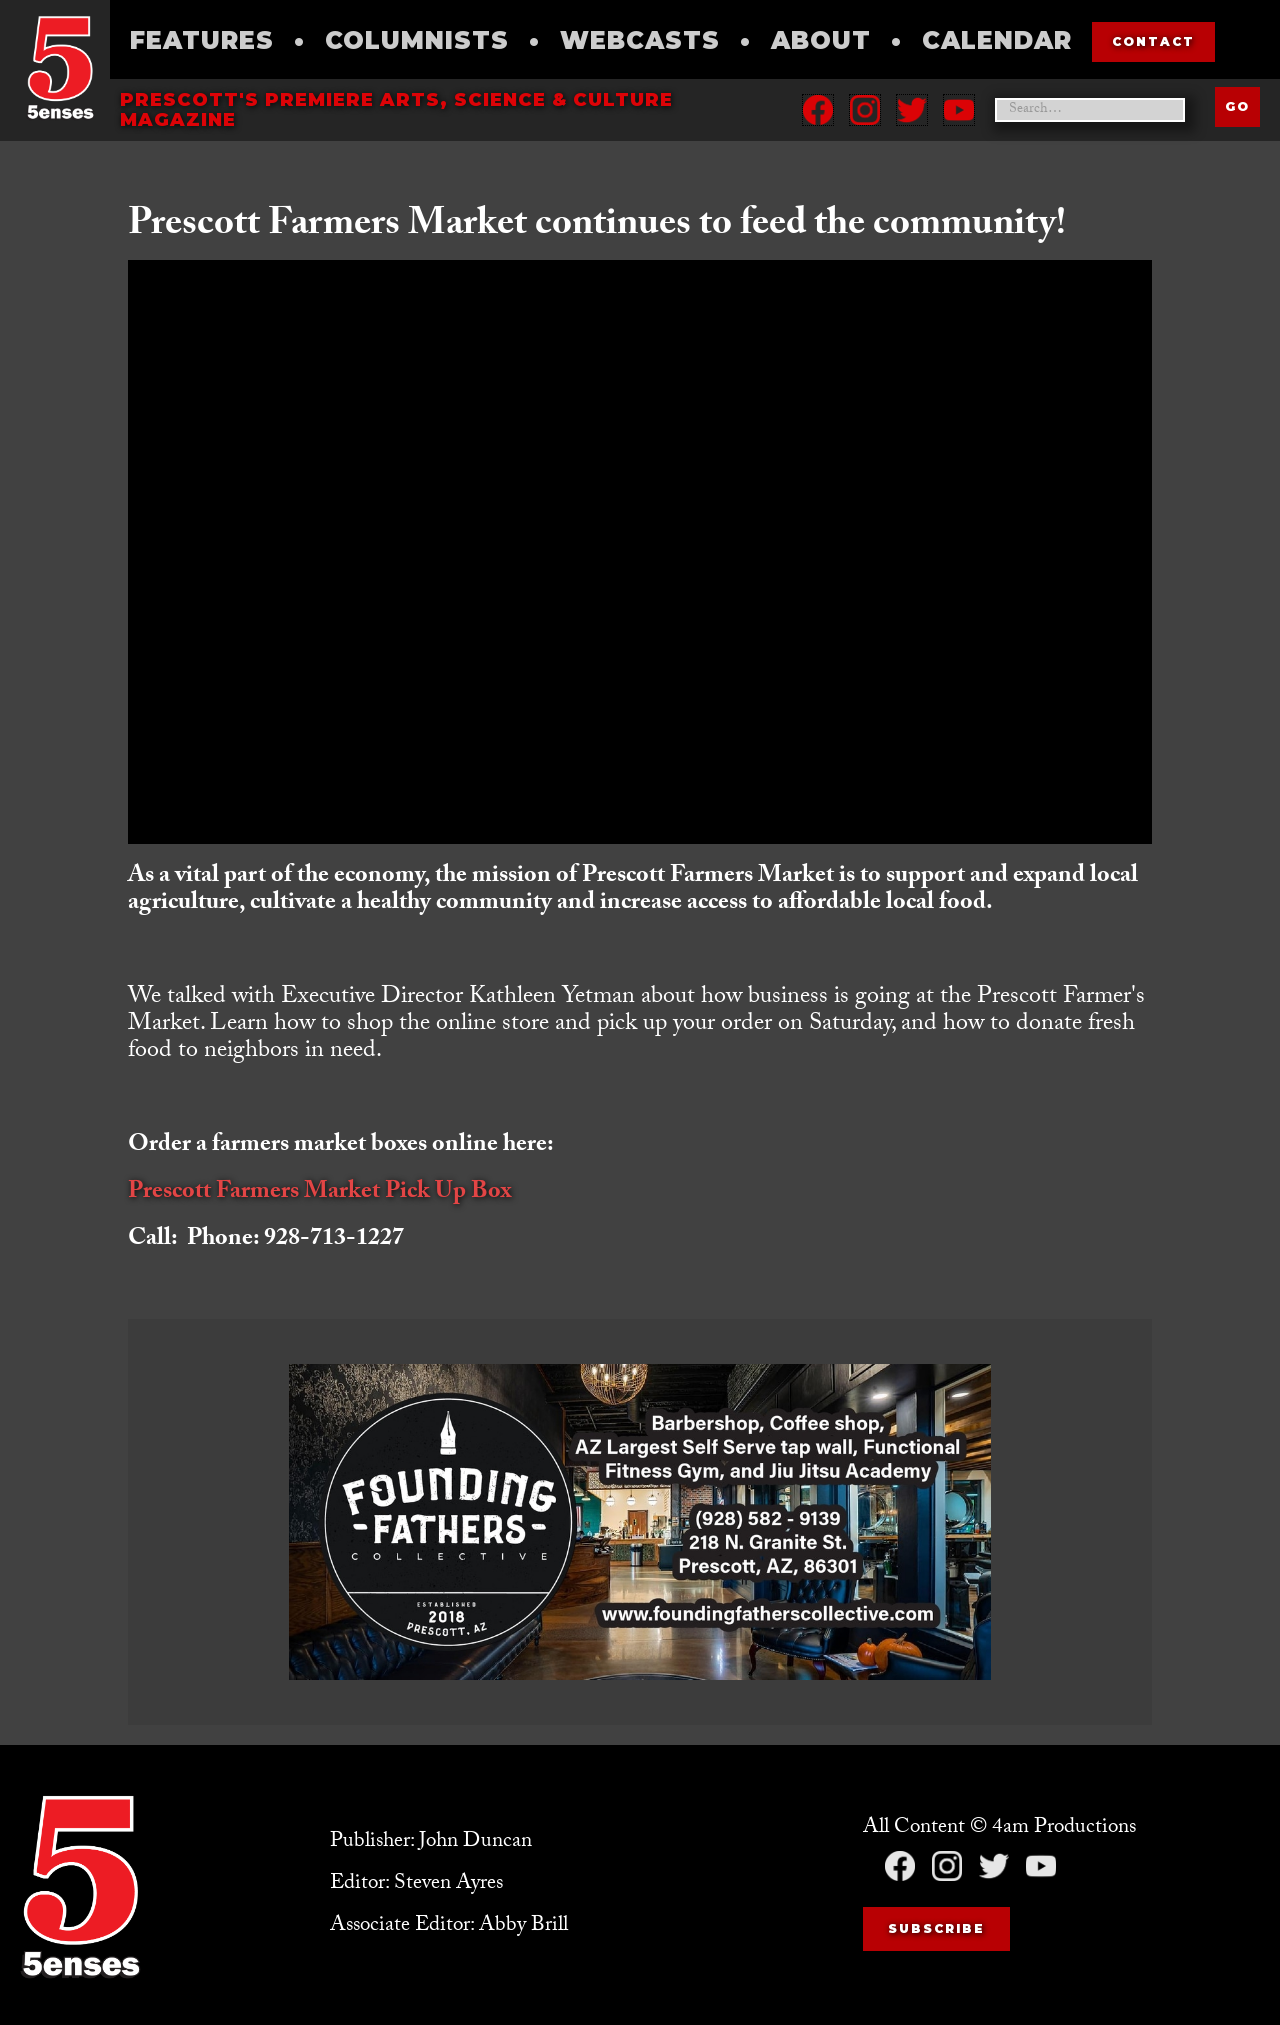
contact (1153, 41)
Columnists (417, 40)
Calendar (997, 40)
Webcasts (640, 40)
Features (202, 40)
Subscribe (936, 1928)
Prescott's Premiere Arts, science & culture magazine (396, 110)
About (821, 40)
